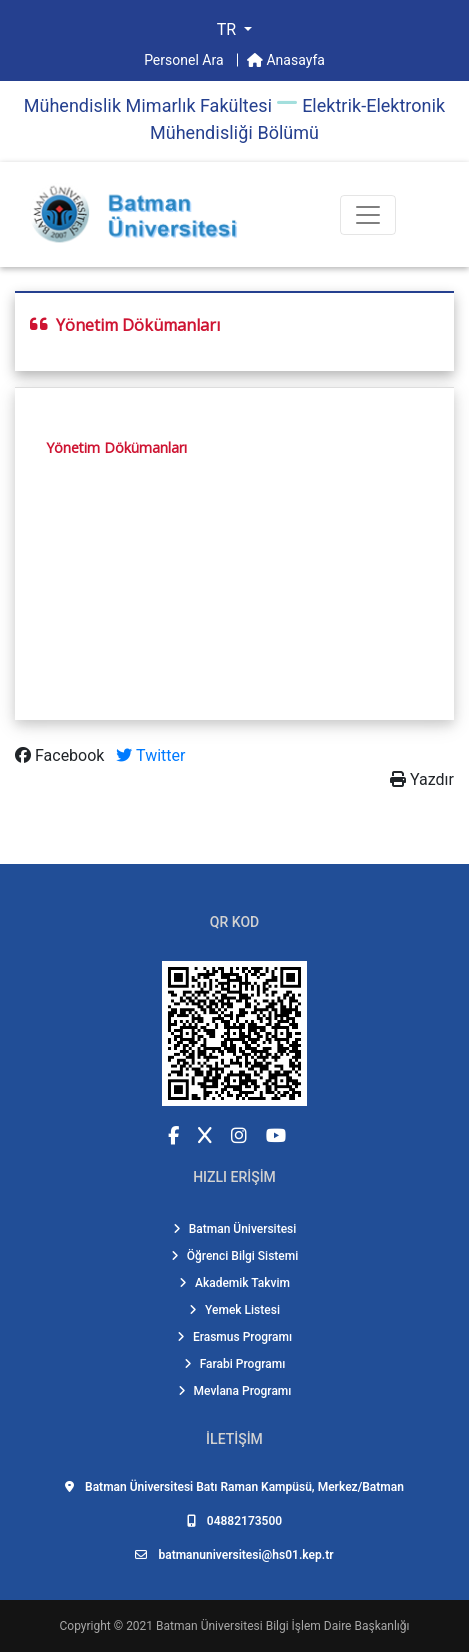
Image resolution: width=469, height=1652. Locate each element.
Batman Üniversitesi (235, 1229)
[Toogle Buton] (368, 215)
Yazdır (422, 779)
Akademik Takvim (234, 1283)
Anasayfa (286, 60)
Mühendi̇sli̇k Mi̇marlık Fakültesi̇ (148, 105)
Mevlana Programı (235, 1391)
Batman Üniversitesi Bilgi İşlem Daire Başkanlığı (282, 1626)
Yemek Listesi (234, 1310)
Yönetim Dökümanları (116, 447)
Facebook (61, 755)
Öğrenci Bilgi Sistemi (235, 1256)
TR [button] (228, 29)
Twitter (150, 755)
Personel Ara (185, 60)
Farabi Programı (235, 1364)
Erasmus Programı (234, 1337)
